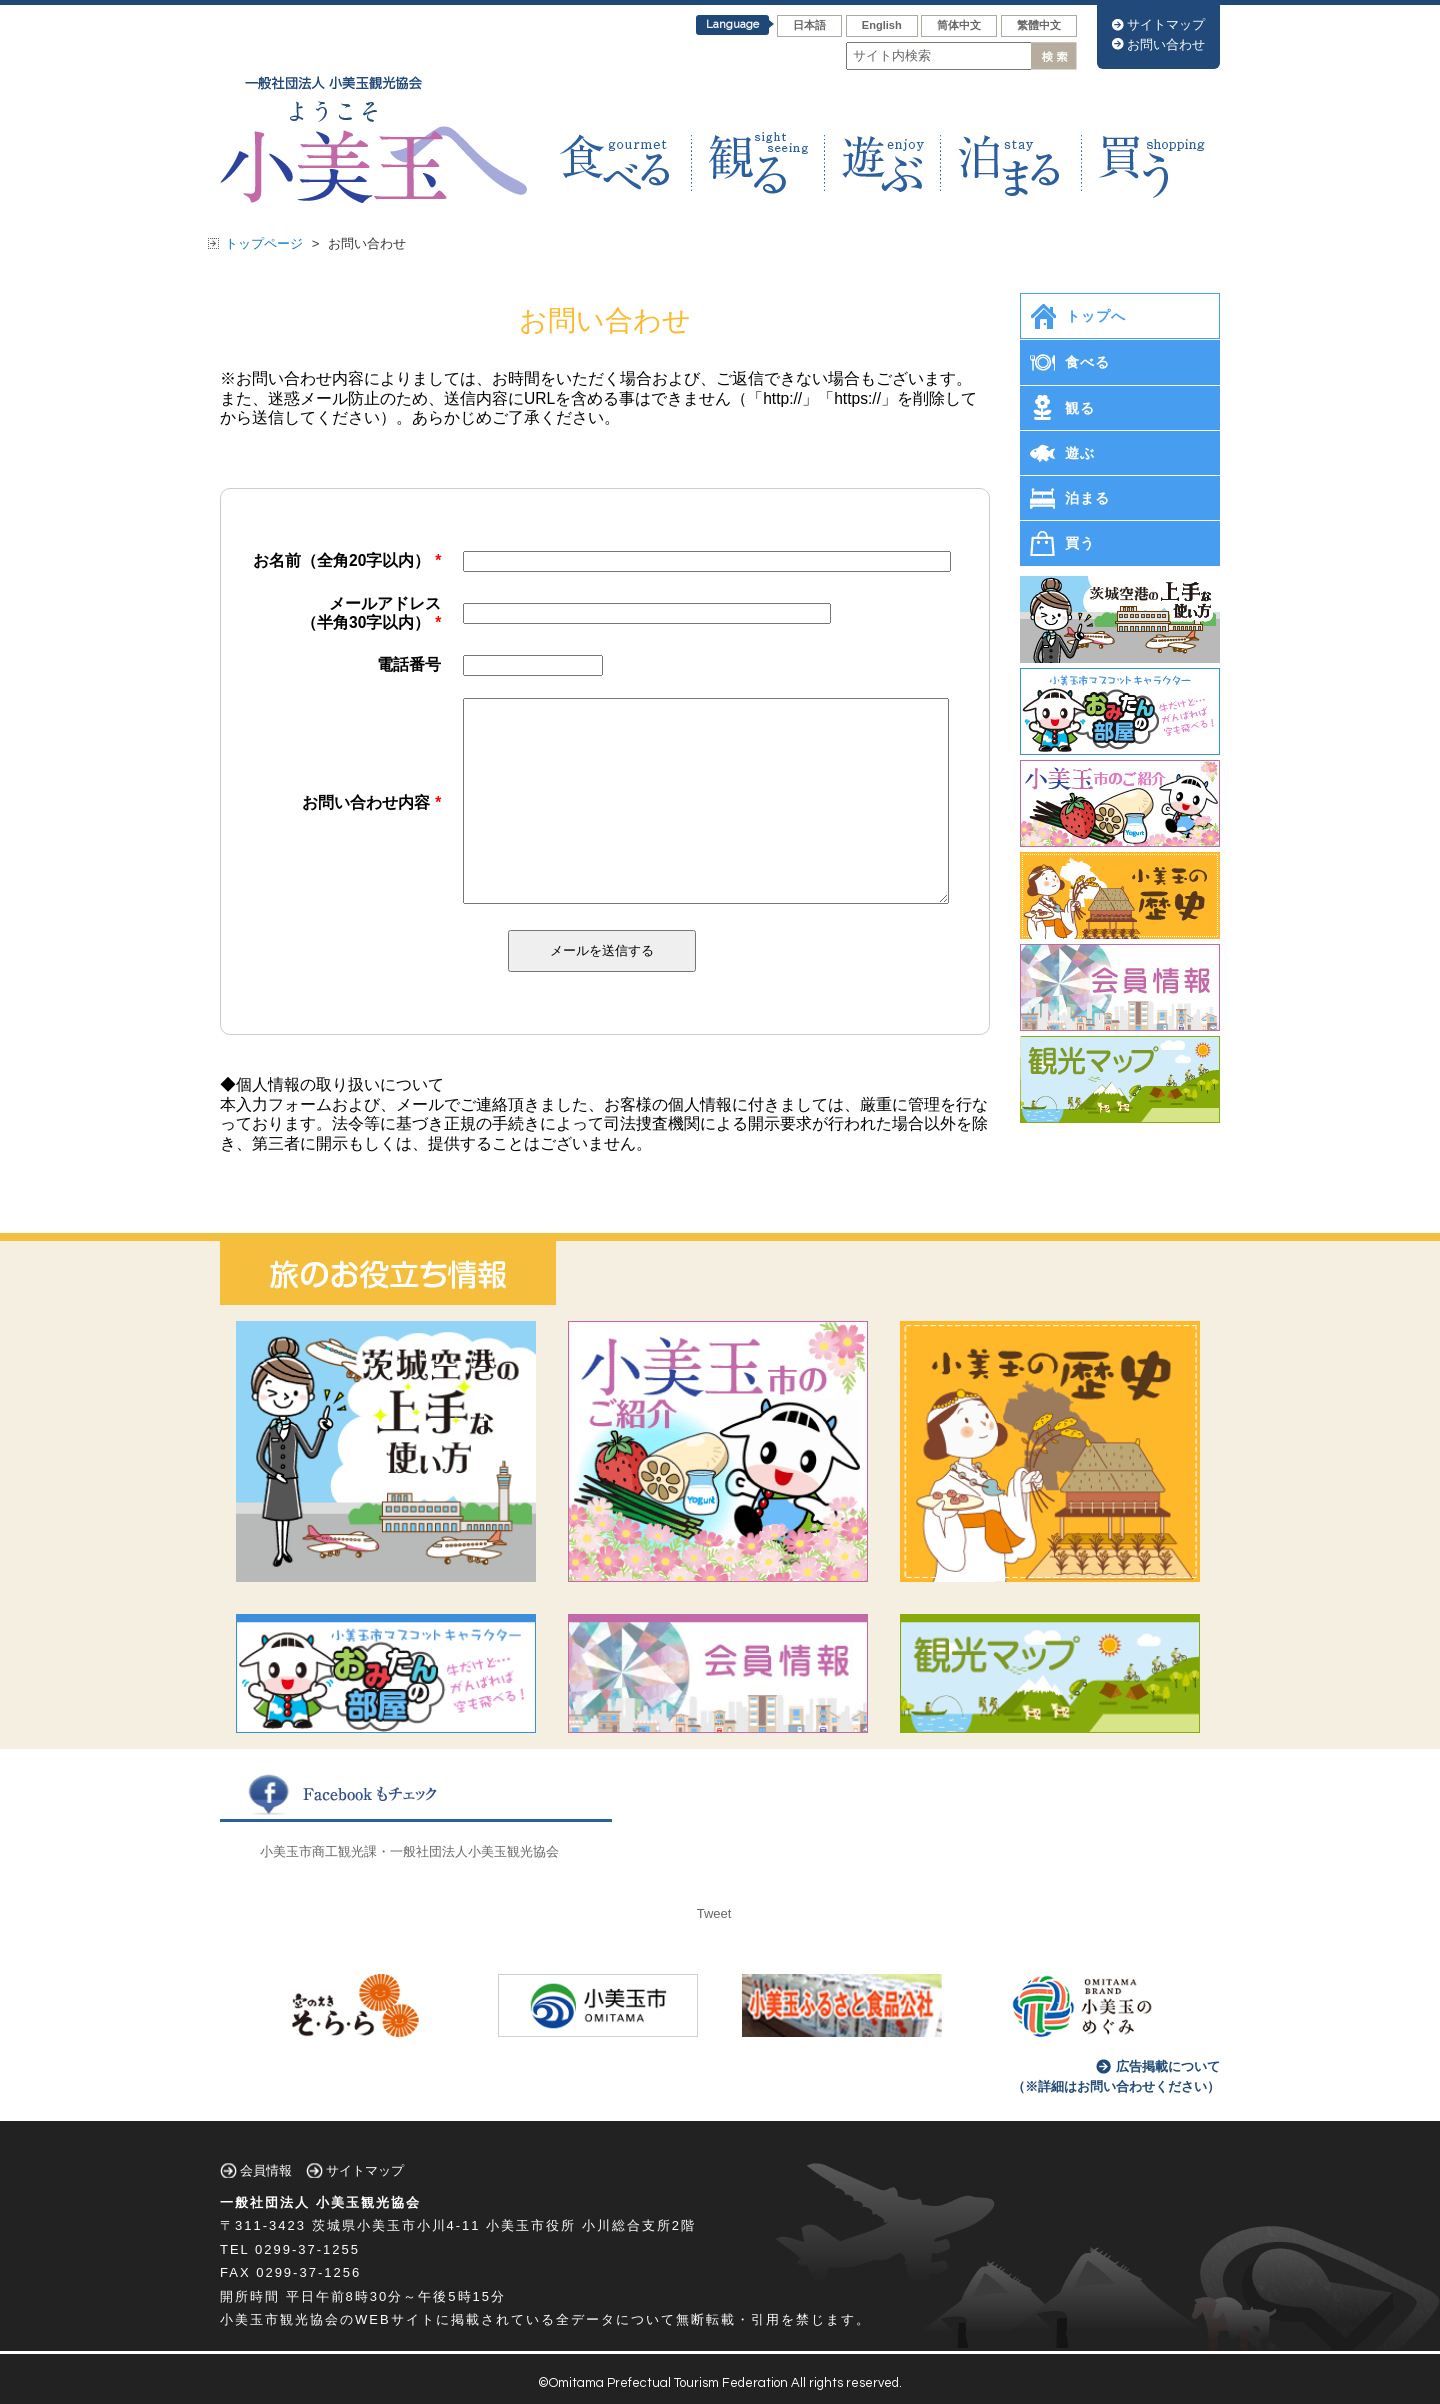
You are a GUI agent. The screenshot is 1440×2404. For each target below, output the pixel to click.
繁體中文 (1039, 25)
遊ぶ (1080, 453)
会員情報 (266, 2170)
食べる (1087, 362)
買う (1080, 543)
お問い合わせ (1166, 44)
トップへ (1096, 316)
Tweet (714, 1913)
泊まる (1087, 498)
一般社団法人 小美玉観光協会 (320, 2202)
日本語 (809, 25)
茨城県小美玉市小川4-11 (396, 2225)
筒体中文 (959, 25)
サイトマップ (1166, 24)
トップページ (264, 243)
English (882, 25)
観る (1080, 408)
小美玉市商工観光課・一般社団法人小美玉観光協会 (409, 1851)
